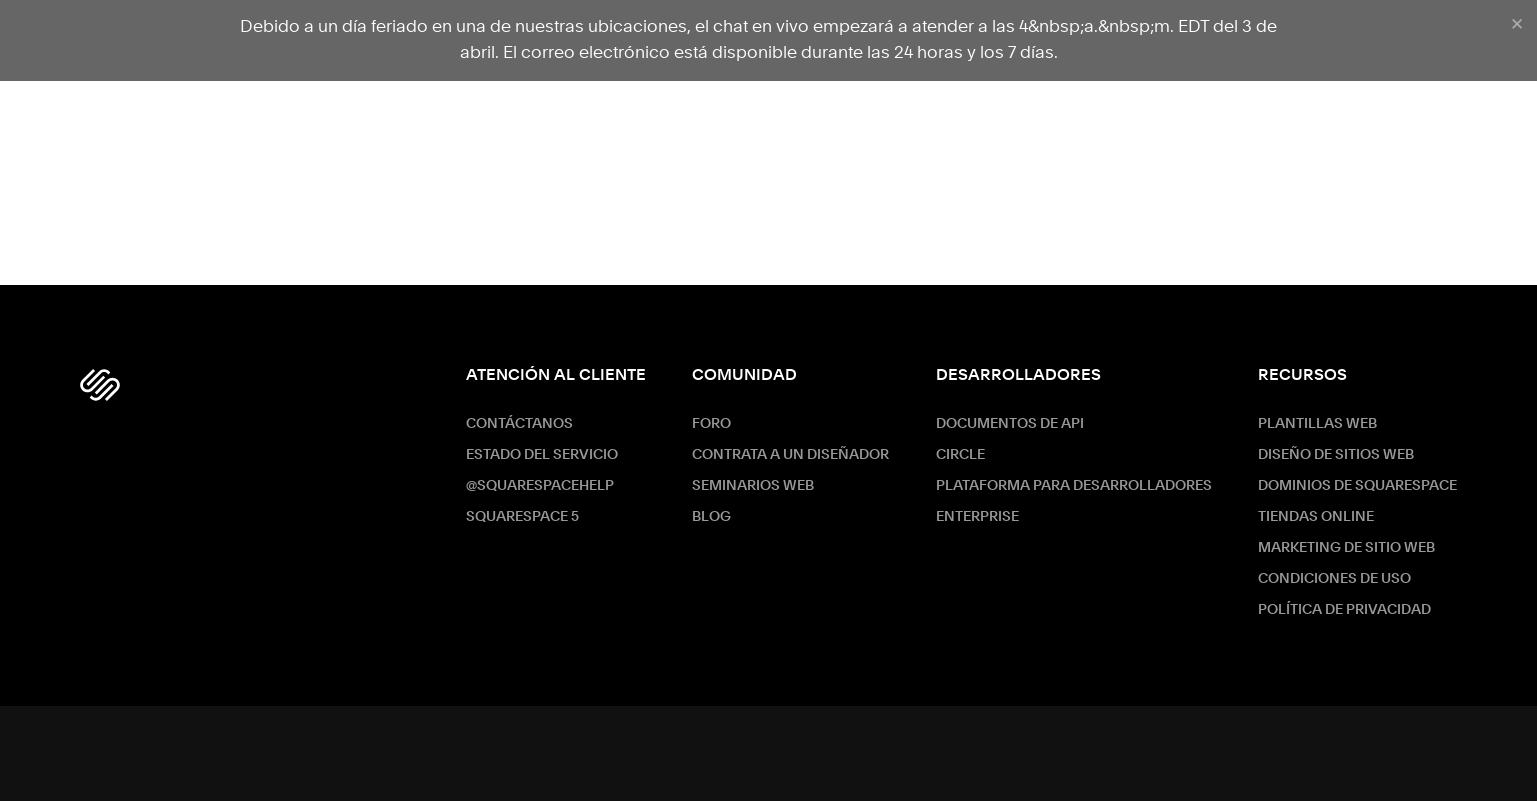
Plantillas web (1317, 424)
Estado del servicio (542, 455)
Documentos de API (1010, 424)
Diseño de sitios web (1336, 455)
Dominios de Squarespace (1357, 486)
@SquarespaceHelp (540, 486)
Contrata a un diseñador (790, 455)
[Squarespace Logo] (100, 385)
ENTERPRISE (977, 517)
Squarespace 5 (522, 517)
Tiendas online (1316, 517)
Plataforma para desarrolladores (1074, 486)
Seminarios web (753, 486)
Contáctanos (519, 424)
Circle (960, 455)
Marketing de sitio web (1346, 548)
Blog (711, 517)
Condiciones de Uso (1334, 579)
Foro (711, 424)
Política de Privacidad (1344, 610)
